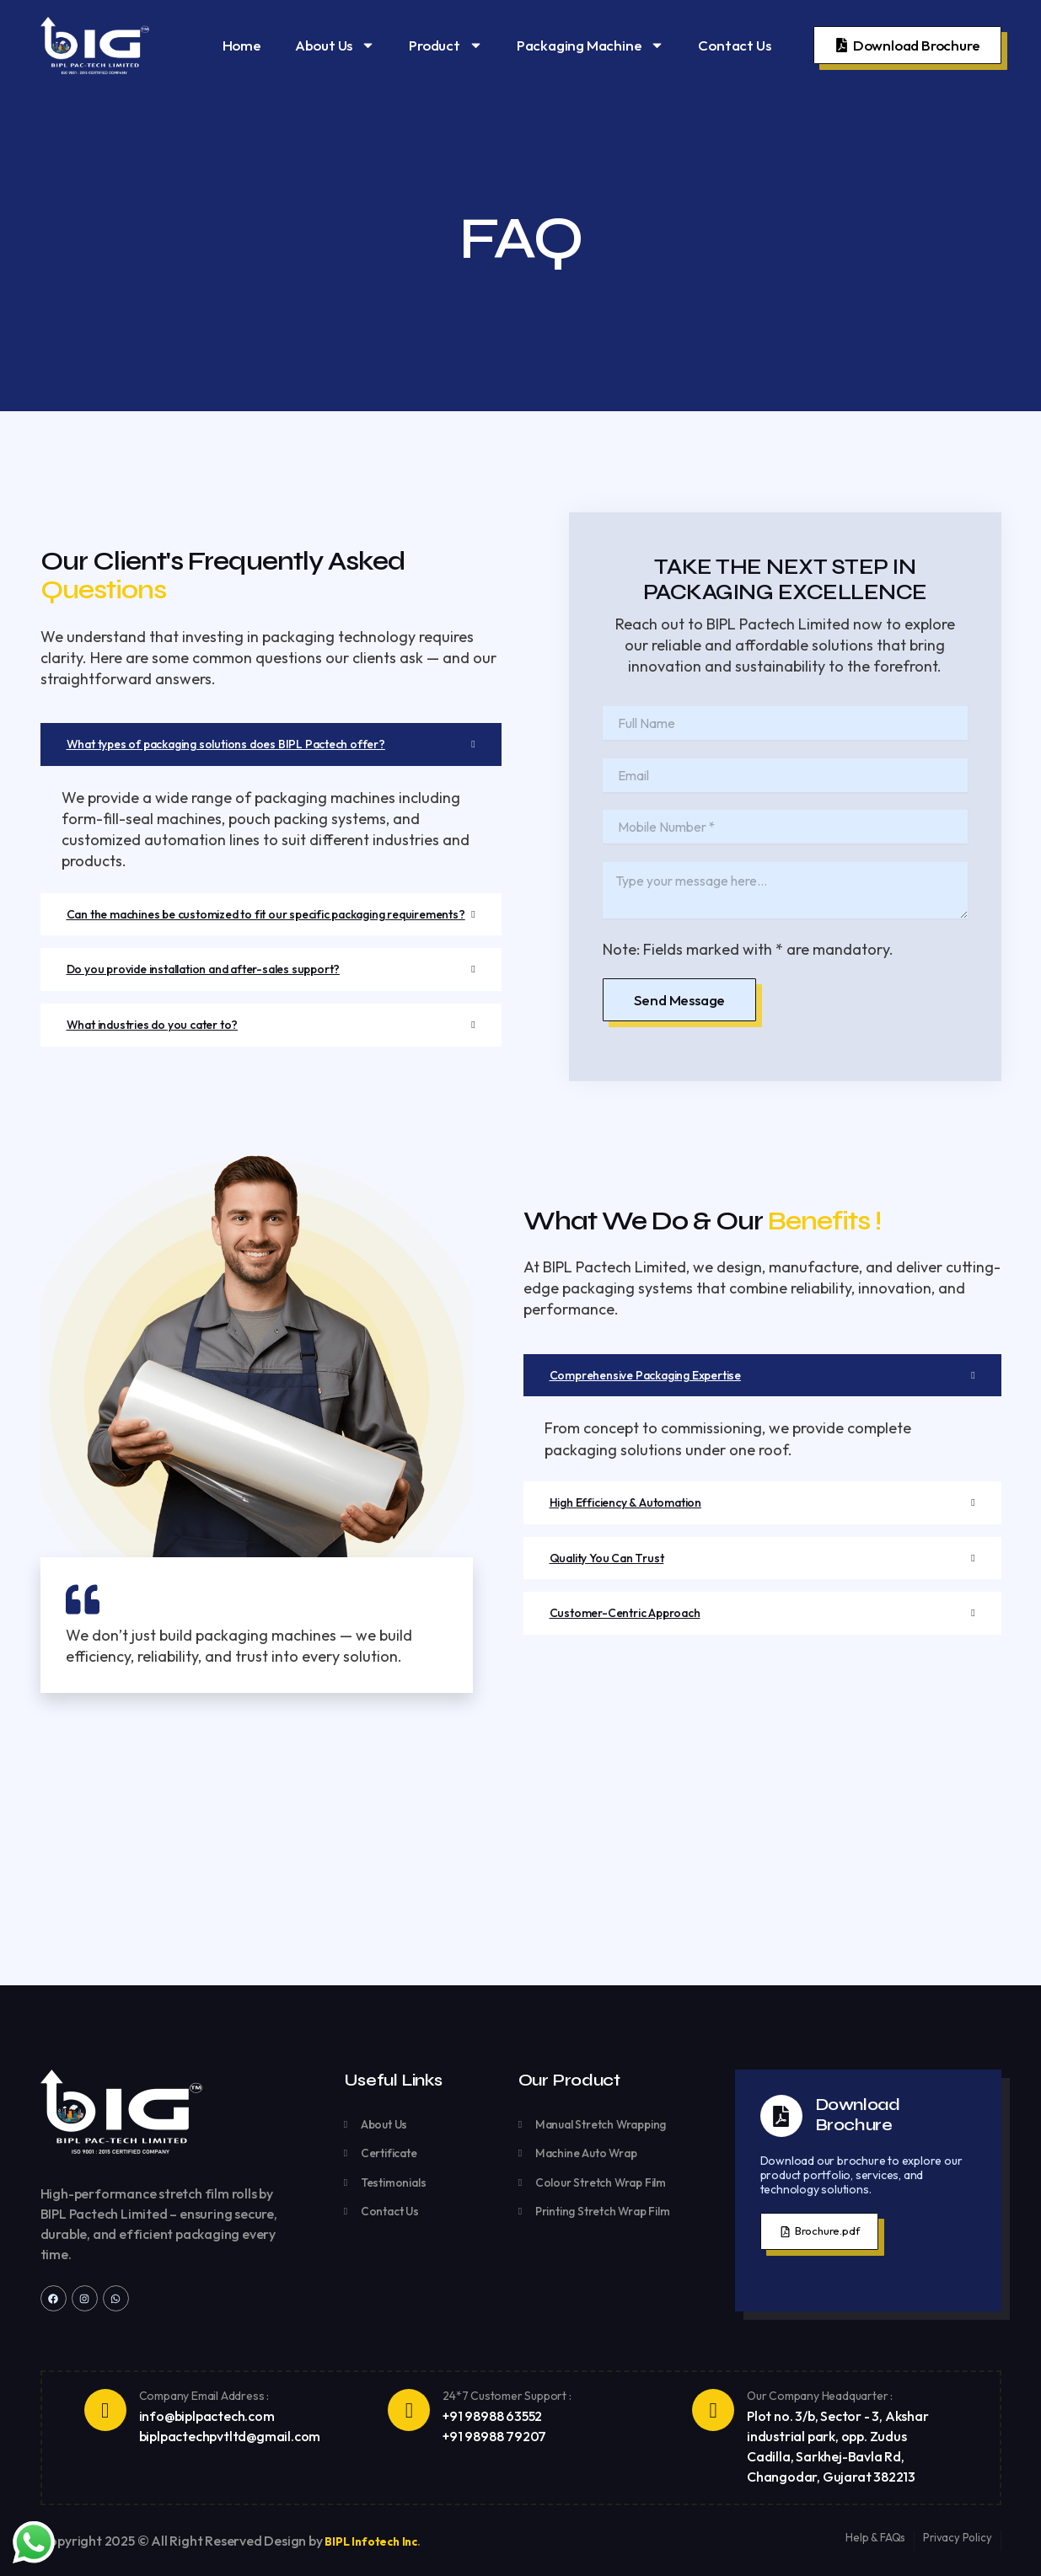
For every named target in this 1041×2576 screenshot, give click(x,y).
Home (242, 45)
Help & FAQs (873, 2537)
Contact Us (734, 45)
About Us (335, 45)
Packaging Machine (591, 45)
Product (446, 45)
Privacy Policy (956, 2537)
